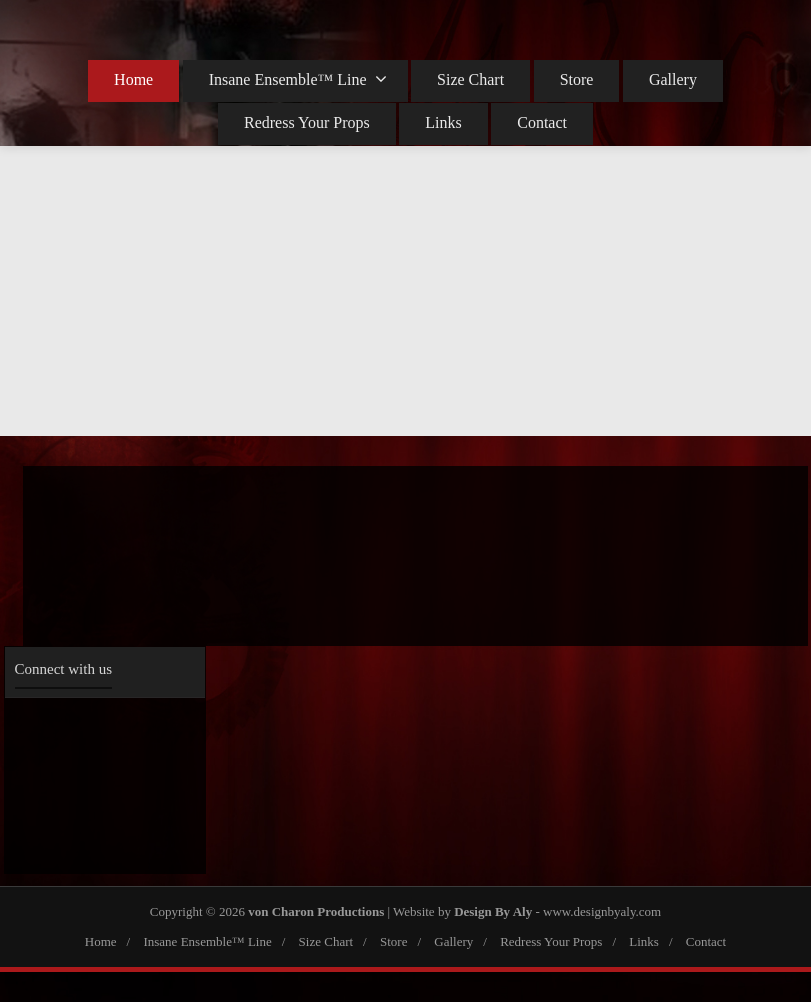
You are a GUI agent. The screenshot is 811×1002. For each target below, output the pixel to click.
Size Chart (470, 79)
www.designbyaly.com (602, 911)
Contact (542, 122)
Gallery (673, 79)
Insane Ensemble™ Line (298, 79)
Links (443, 122)
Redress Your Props (307, 122)
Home (133, 79)
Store (577, 79)
